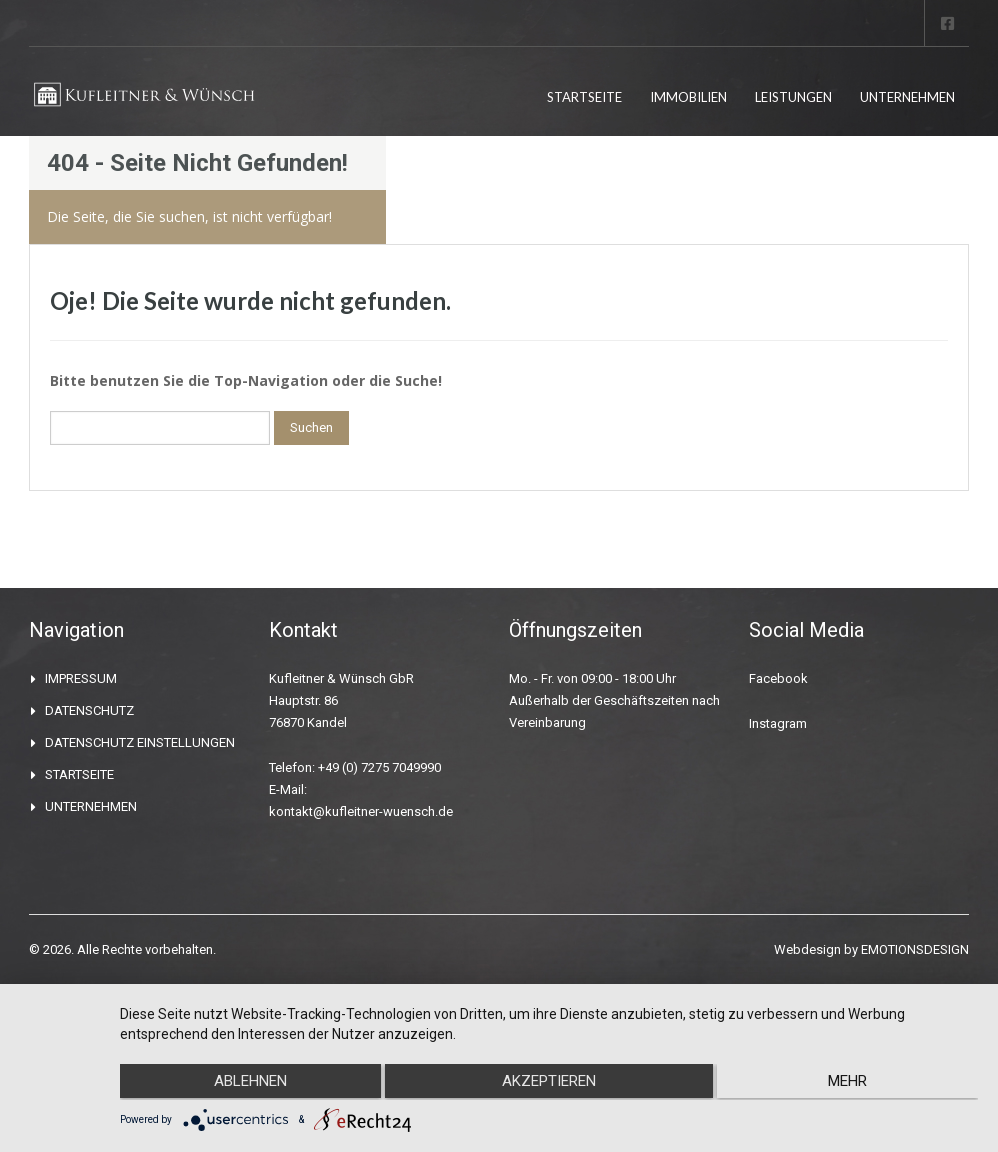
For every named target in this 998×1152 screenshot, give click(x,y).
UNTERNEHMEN (907, 97)
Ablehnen (247, 1083)
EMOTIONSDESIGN (915, 949)
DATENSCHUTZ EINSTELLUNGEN (140, 742)
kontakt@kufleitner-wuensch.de (361, 811)
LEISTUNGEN (793, 97)
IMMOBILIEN (688, 97)
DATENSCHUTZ (89, 710)
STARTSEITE (584, 97)
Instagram (778, 723)
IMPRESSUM (81, 678)
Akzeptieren (549, 1083)
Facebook (778, 678)
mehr (850, 1083)
